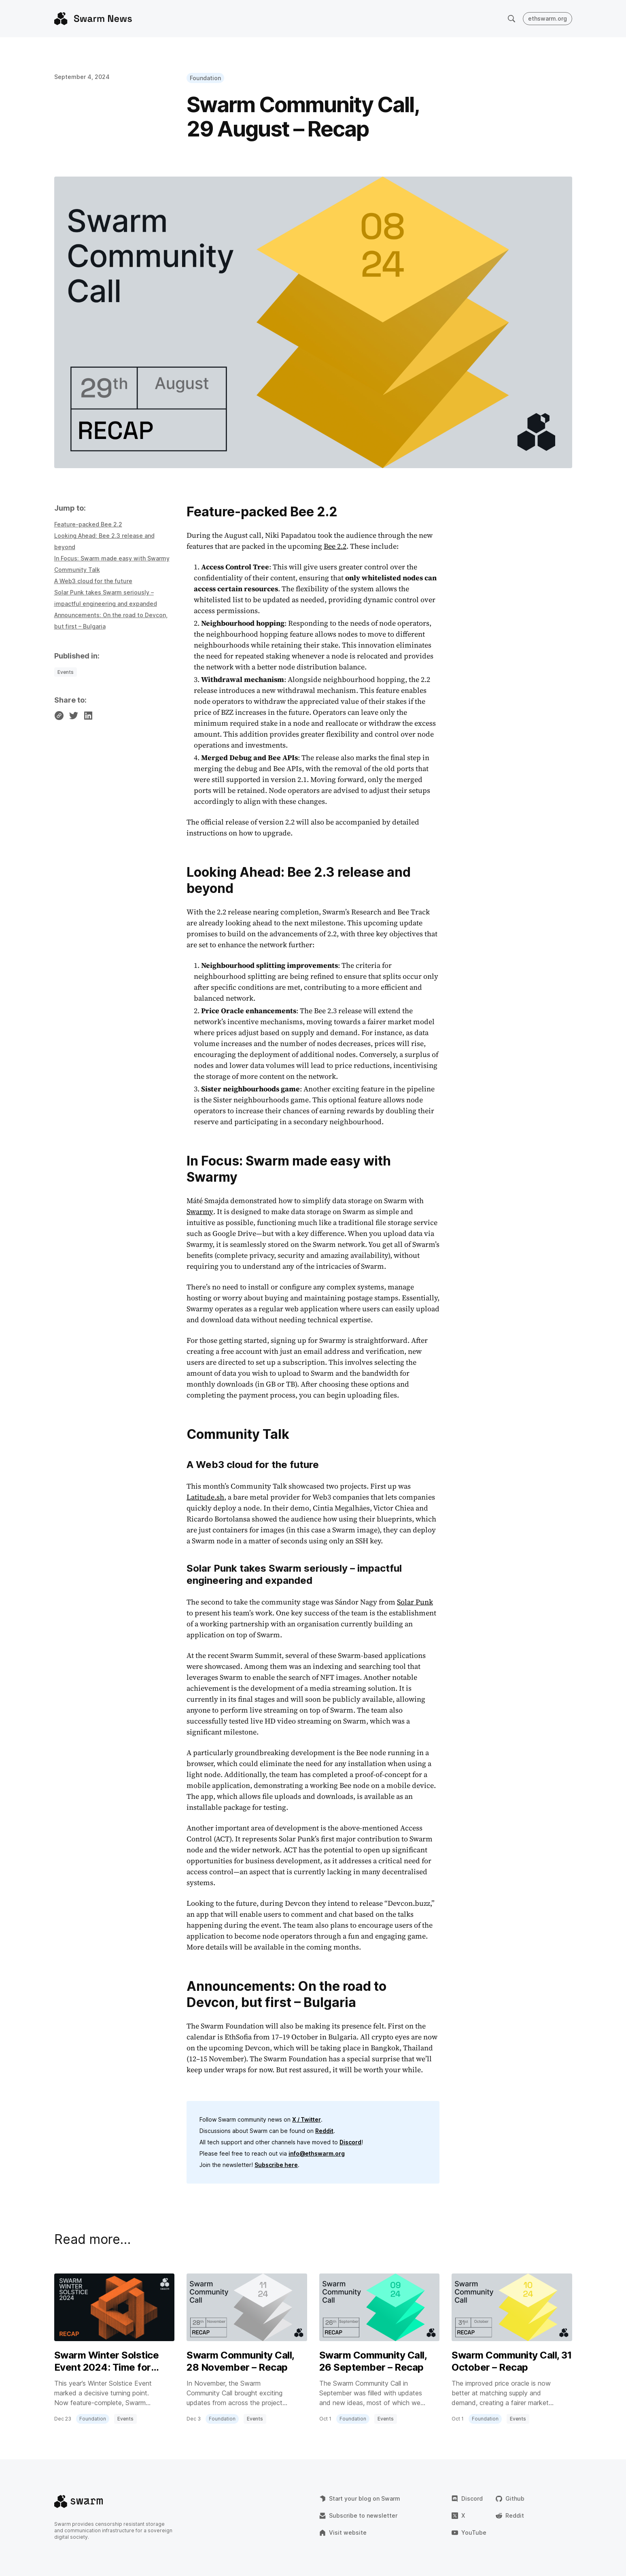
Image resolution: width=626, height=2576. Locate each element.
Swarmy (200, 1211)
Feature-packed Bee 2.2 (88, 524)
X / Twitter (306, 2119)
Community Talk (77, 569)
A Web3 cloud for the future (93, 580)
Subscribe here (276, 2164)
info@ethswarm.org (317, 2153)
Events (65, 672)
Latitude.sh (205, 1497)
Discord (350, 2142)
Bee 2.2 (335, 546)
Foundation (205, 78)
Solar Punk (415, 1602)
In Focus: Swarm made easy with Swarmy (112, 558)
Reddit (324, 2130)
